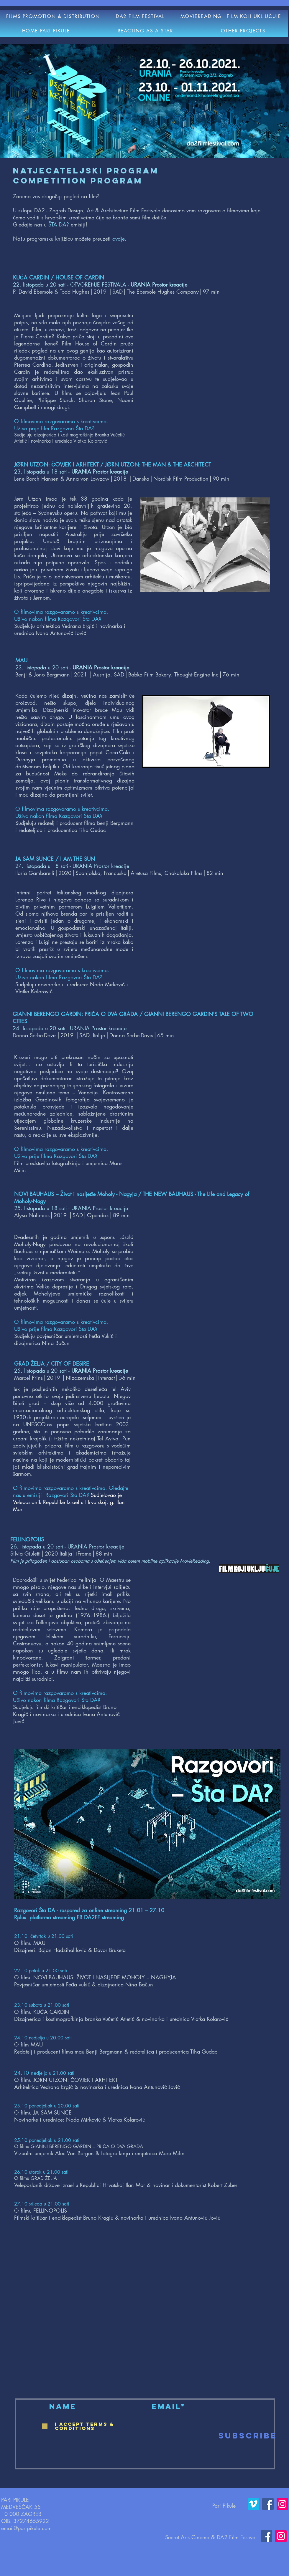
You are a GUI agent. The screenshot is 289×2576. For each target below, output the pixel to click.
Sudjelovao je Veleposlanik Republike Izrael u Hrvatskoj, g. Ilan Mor (69, 1502)
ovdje (118, 238)
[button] (140, 16)
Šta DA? (85, 428)
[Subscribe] (247, 2436)
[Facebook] (268, 2504)
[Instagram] (282, 2504)
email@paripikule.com (26, 2528)
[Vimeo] (253, 2504)
